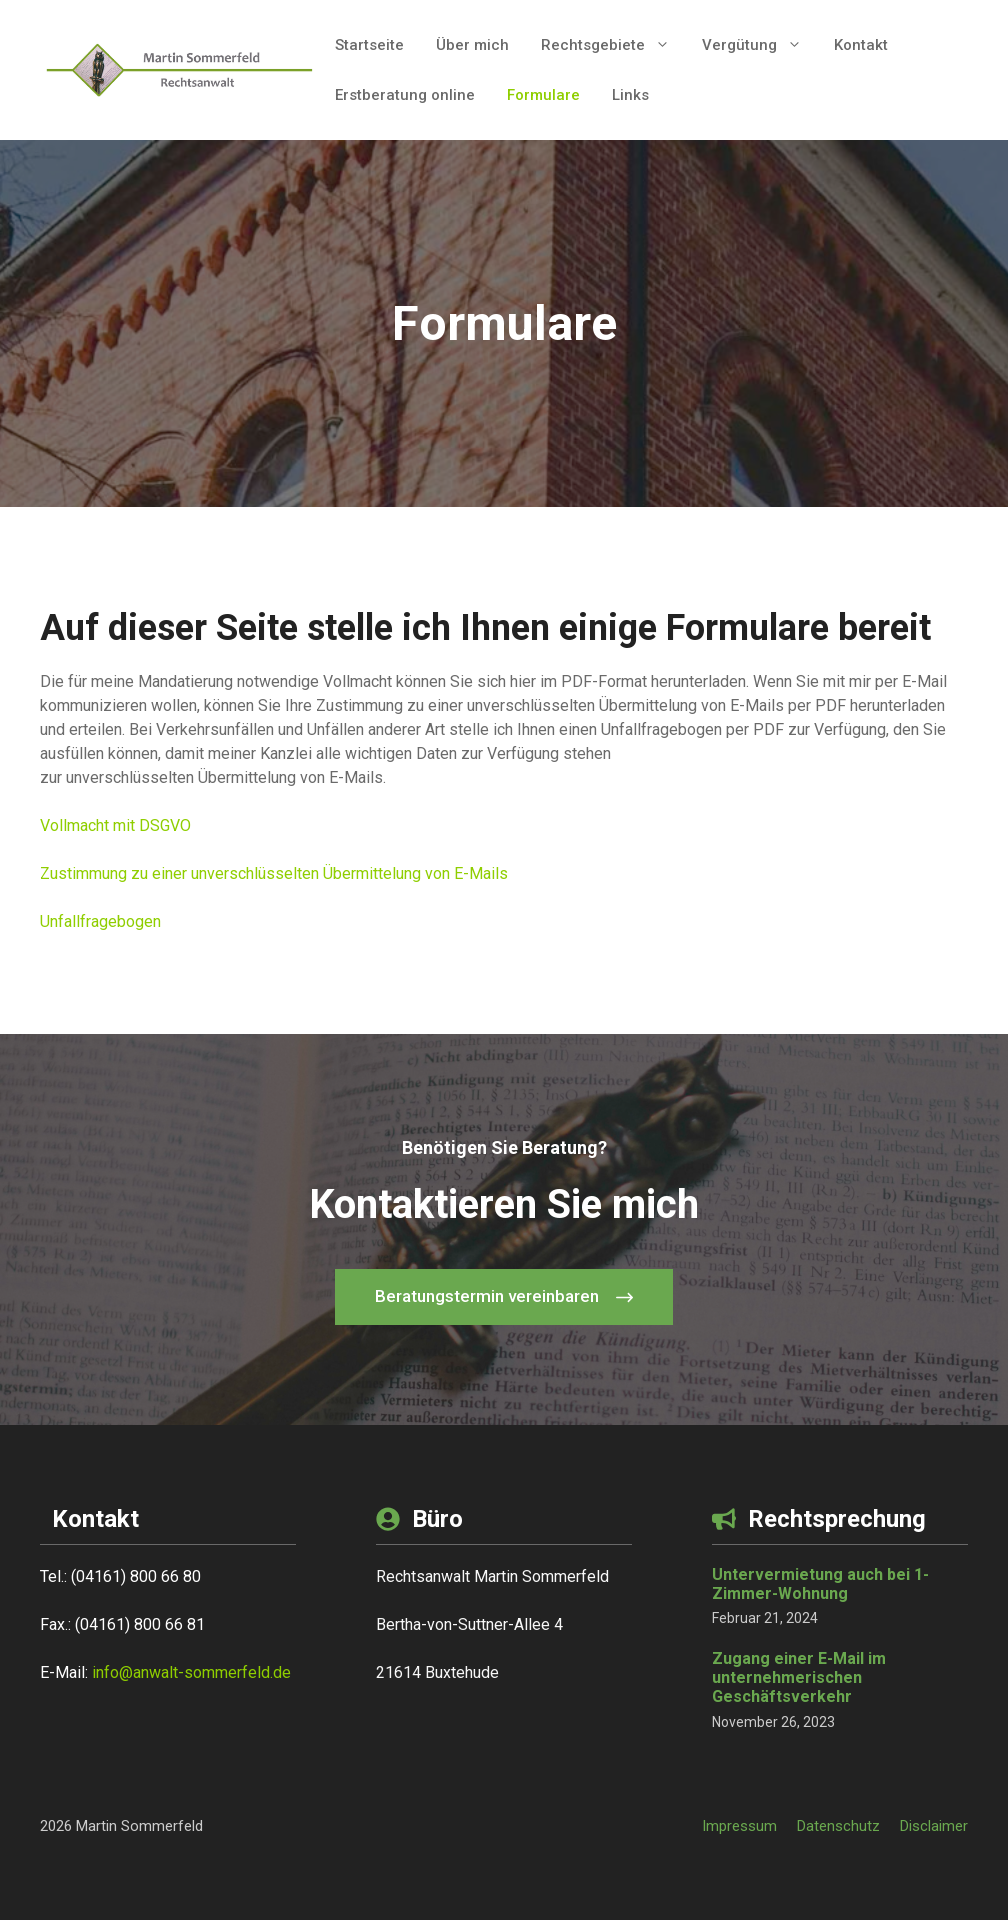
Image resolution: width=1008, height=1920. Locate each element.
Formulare (543, 95)
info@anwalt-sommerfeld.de (191, 1672)
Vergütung (760, 45)
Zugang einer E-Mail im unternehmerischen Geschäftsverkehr (799, 1677)
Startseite (369, 45)
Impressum (739, 1826)
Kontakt (861, 45)
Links (630, 95)
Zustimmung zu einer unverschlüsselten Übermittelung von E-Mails (274, 873)
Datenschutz (838, 1826)
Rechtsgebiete (613, 45)
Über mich (472, 45)
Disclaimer (934, 1826)
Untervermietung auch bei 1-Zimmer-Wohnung (820, 1584)
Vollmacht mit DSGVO (115, 825)
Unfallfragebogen (100, 921)
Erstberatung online (405, 95)
